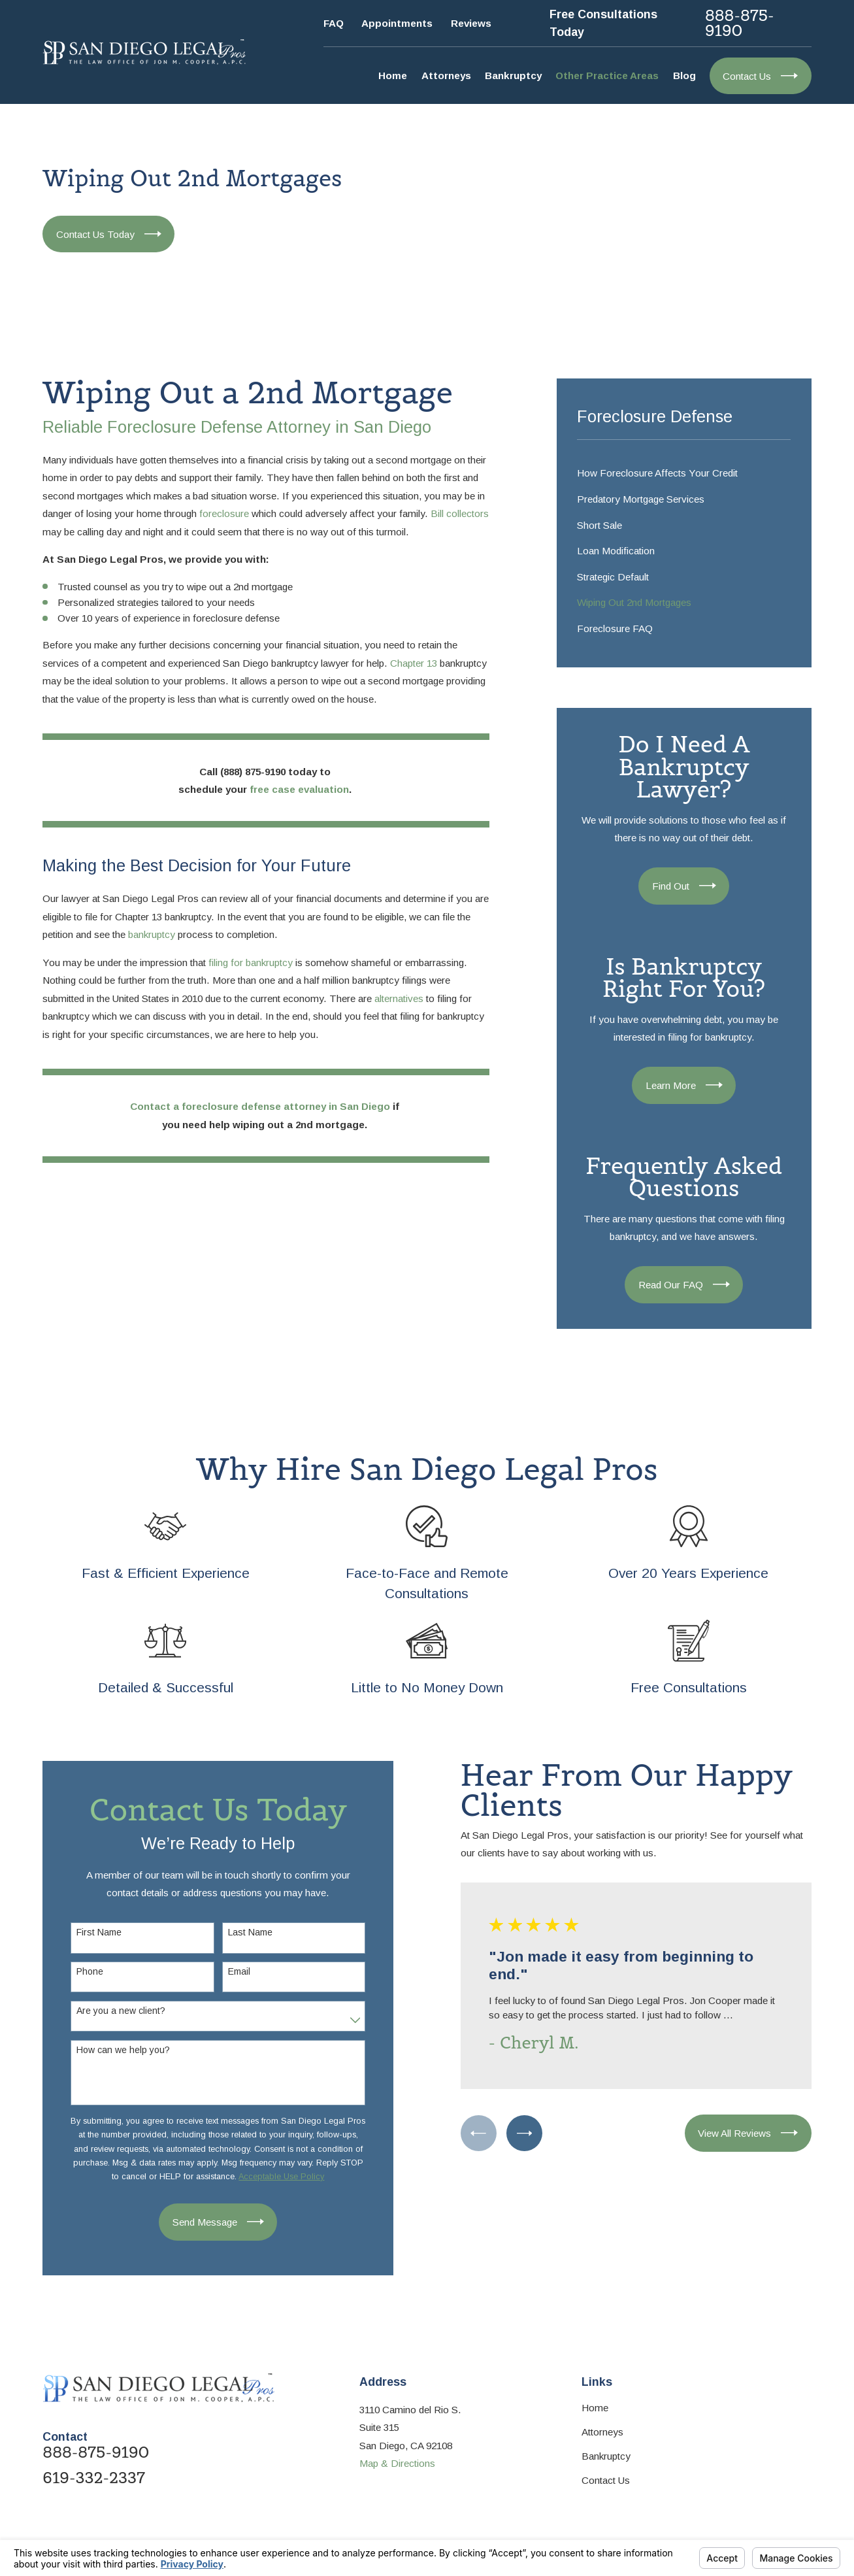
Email (231, 1971)
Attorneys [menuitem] (446, 75)
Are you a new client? (113, 2010)
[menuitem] (684, 473)
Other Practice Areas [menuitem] (607, 75)
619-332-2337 (93, 2478)
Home (595, 2407)
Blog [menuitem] (684, 75)
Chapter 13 (413, 663)
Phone (82, 1971)
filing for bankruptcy (250, 962)
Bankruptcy (606, 2456)
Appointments (397, 23)
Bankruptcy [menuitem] (513, 75)
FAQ (333, 23)
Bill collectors (460, 513)
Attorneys (602, 2431)
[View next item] (516, 2133)
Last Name (242, 1932)
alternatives (398, 998)
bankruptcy (151, 934)
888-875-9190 (739, 23)
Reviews (471, 23)
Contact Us (606, 2480)
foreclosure (224, 513)
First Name (91, 1932)
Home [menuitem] (392, 75)
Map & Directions (397, 2463)
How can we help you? (115, 2050)
